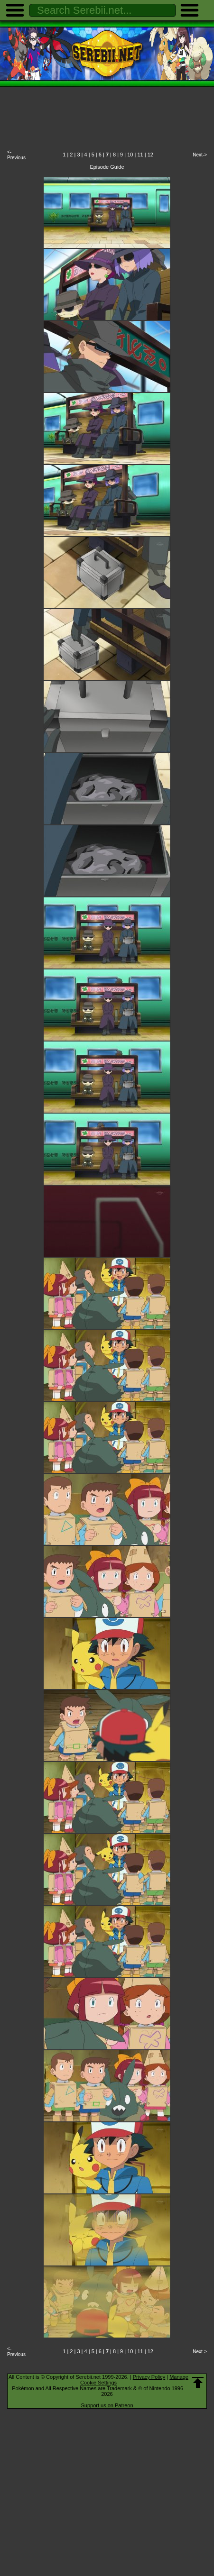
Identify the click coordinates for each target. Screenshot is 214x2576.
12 (150, 154)
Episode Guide (107, 167)
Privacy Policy (149, 2377)
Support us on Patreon (107, 2405)
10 (130, 154)
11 (140, 154)
